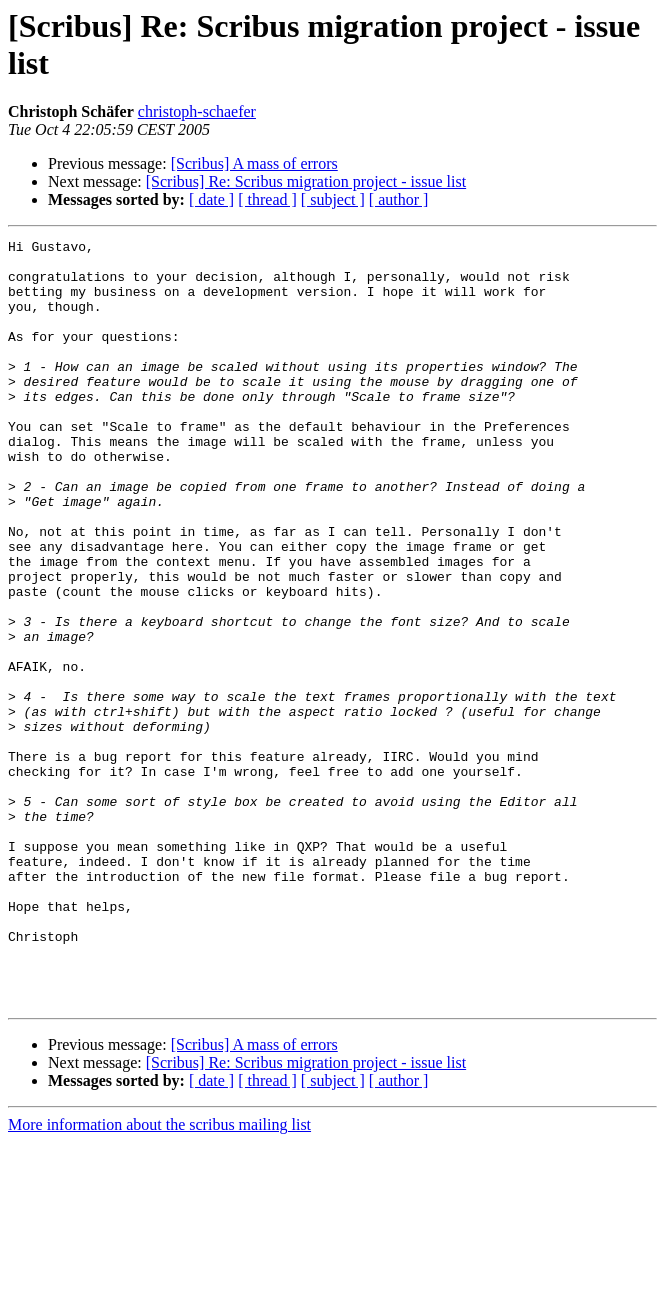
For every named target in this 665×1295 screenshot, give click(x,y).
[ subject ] (333, 199)
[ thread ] (267, 199)
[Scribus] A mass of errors (254, 163)
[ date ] (211, 199)
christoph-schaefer (197, 111)
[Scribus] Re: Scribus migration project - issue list (306, 181)
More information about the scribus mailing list (159, 1277)
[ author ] (399, 199)
